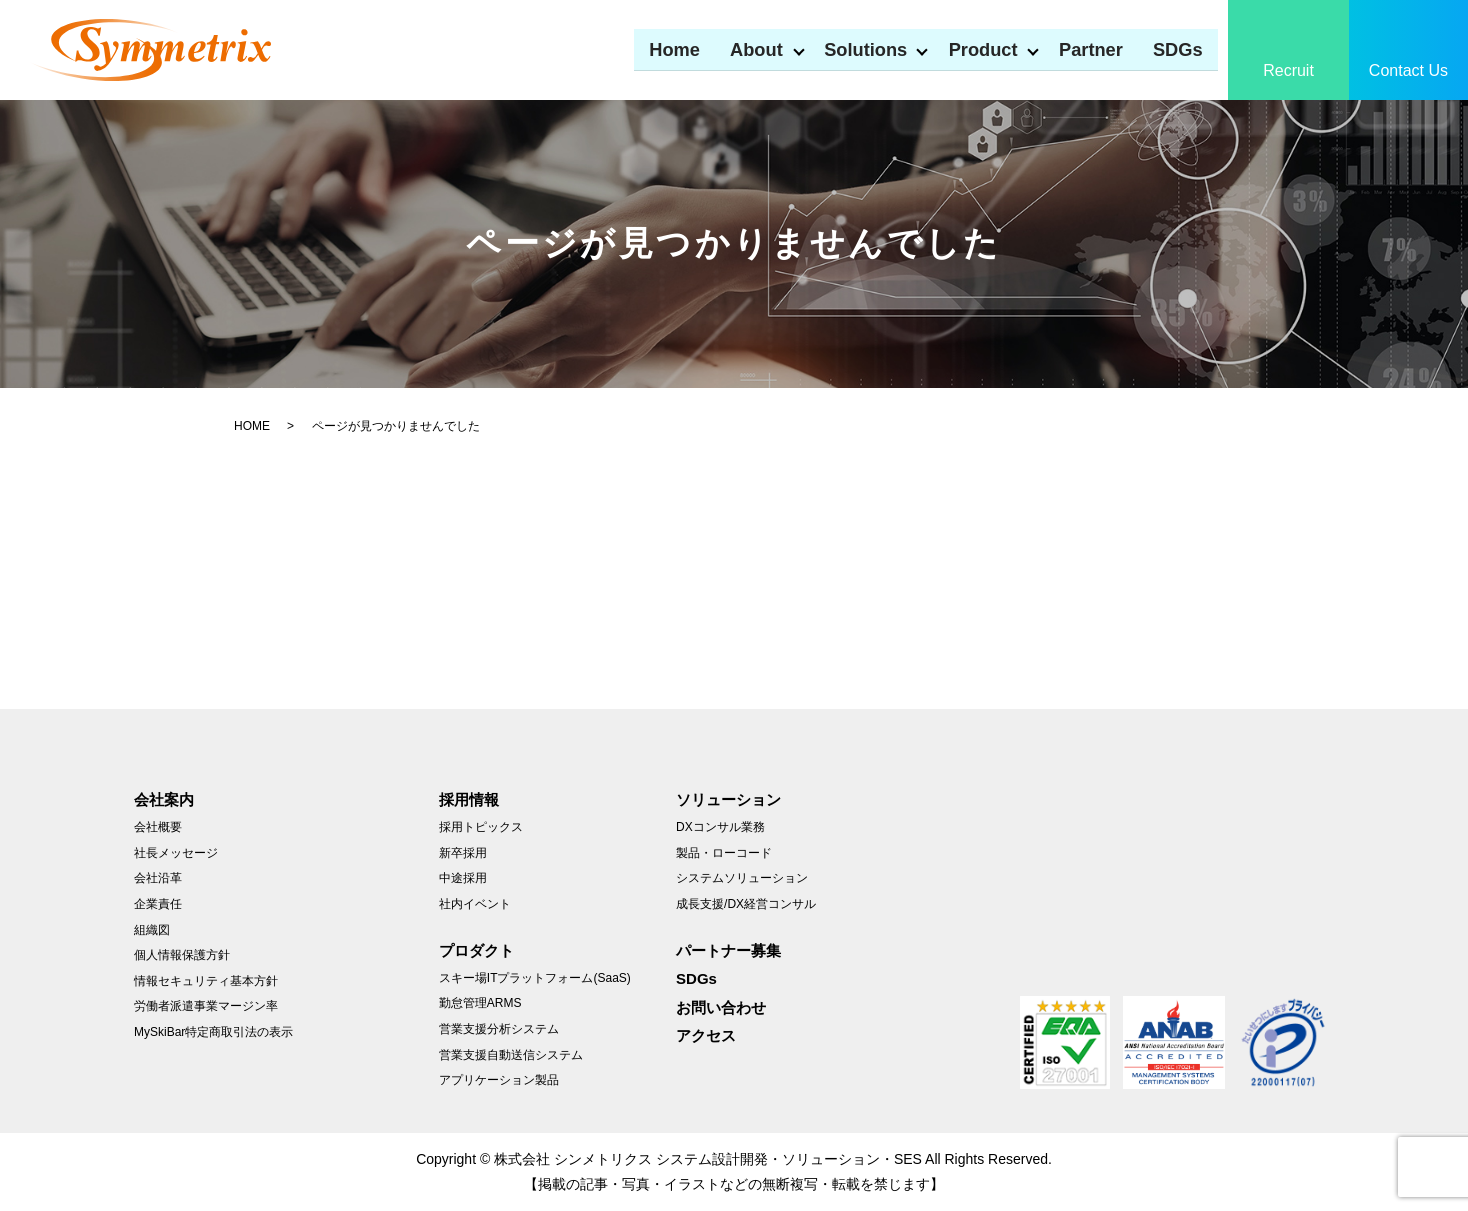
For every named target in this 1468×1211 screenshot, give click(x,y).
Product (974, 48)
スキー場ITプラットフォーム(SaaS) (535, 978)
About (737, 48)
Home (652, 48)
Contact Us (1408, 70)
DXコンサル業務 (720, 827)
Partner (1087, 48)
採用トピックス (481, 827)
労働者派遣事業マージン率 (206, 1006)
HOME (252, 426)
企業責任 (158, 904)
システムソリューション (742, 878)
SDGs (1177, 48)
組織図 (152, 930)
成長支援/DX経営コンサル (746, 904)
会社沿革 (158, 878)
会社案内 (164, 799)
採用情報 (469, 799)
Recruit (1288, 70)
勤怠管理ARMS (480, 1003)
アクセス (706, 1035)
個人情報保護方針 (182, 955)
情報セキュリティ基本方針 (206, 981)
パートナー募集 (728, 950)
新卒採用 (463, 853)
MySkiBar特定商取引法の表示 (213, 1032)
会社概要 (158, 827)
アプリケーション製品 (499, 1080)
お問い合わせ (721, 1007)
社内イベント (475, 904)
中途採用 (463, 878)
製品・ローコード (724, 853)
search (1233, 50)
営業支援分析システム (499, 1029)
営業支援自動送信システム (511, 1055)
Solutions (851, 48)
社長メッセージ (176, 853)
